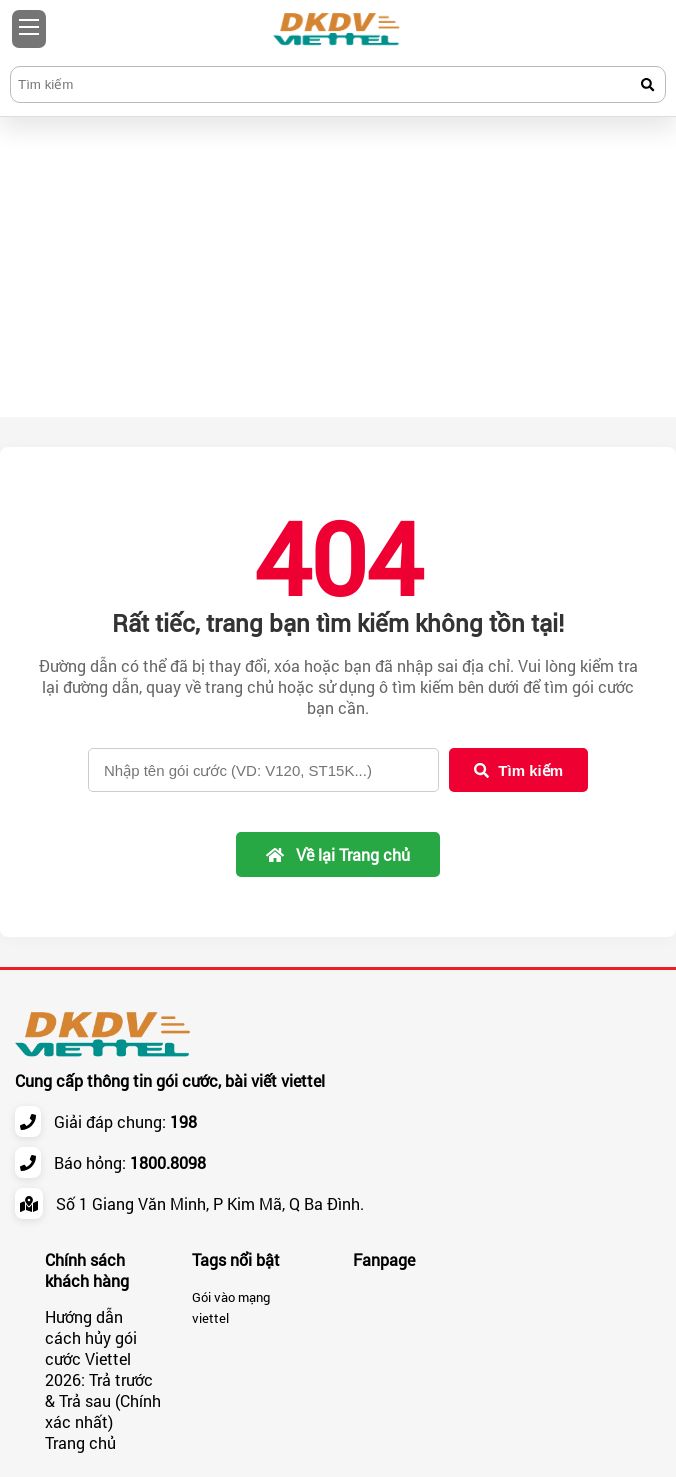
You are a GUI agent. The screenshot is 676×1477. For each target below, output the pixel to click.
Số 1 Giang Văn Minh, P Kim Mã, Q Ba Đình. (210, 1203)
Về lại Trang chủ (338, 854)
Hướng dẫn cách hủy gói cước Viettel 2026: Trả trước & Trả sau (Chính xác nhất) (103, 1369)
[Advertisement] (338, 267)
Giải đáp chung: (125, 1121)
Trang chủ (80, 1442)
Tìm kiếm (518, 770)
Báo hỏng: (130, 1162)
